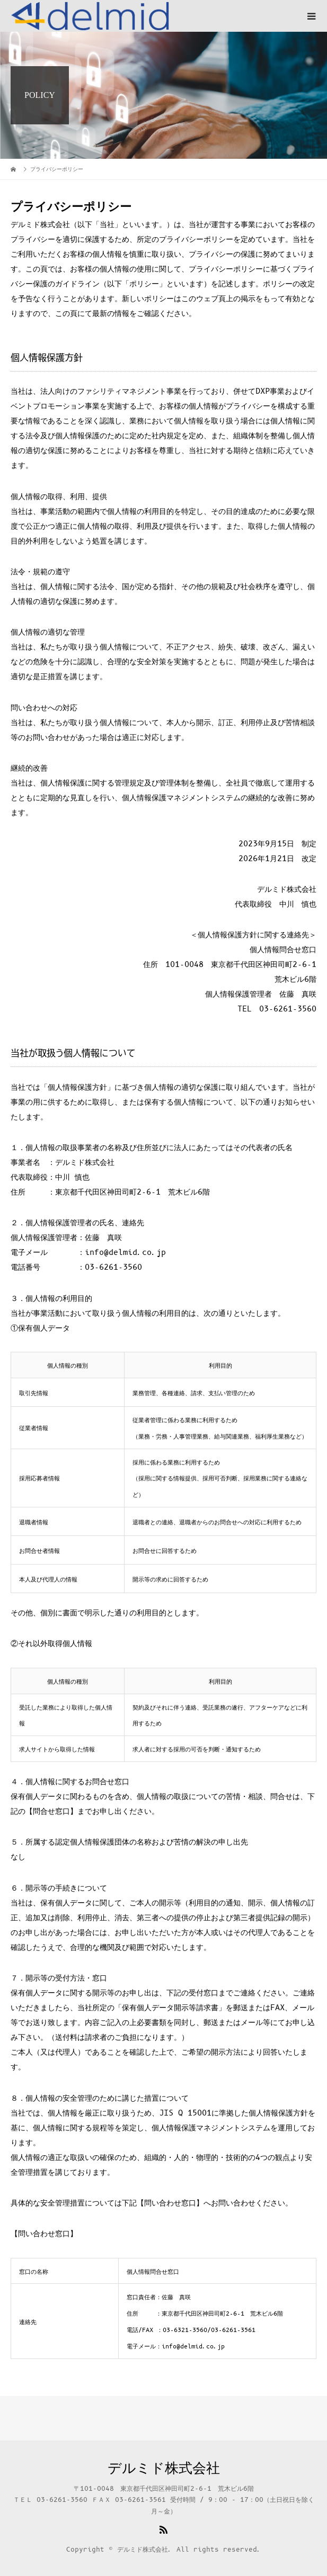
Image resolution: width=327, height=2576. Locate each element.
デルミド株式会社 (164, 2468)
